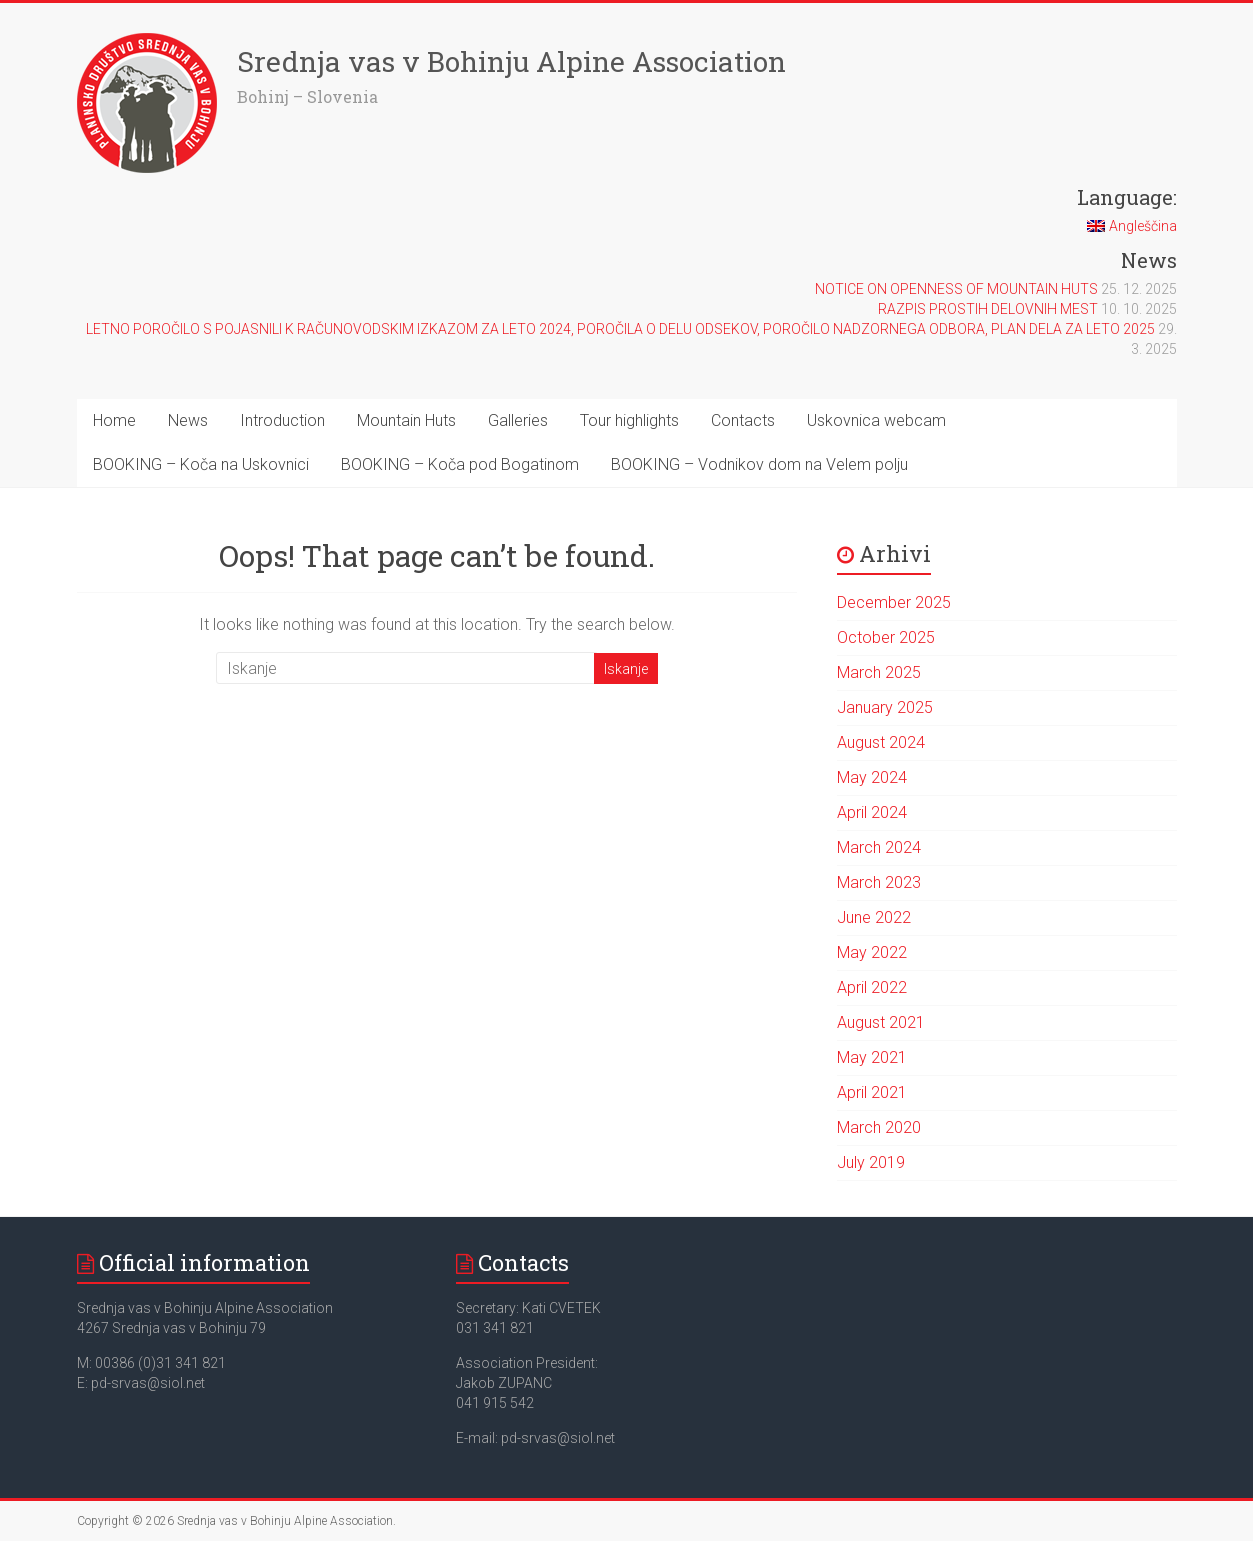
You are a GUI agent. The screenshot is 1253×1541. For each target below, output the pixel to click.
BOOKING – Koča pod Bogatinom (460, 464)
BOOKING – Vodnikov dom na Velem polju (759, 464)
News (188, 420)
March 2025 (879, 672)
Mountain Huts (406, 420)
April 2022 (872, 987)
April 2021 (872, 1092)
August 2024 (881, 742)
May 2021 (872, 1057)
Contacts (743, 420)
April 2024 (872, 812)
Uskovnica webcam (876, 420)
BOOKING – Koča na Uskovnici (201, 464)
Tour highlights (629, 420)
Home (114, 420)
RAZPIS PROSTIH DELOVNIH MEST (988, 309)
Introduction (282, 420)
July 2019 (871, 1162)
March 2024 (879, 847)
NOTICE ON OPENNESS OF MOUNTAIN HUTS (956, 289)
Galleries (518, 420)
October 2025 (886, 637)
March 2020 (879, 1127)
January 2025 (885, 707)
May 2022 (872, 952)
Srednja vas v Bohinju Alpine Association (511, 61)
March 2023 (879, 882)
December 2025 (894, 602)
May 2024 (872, 777)
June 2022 (874, 917)
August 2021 (881, 1022)
